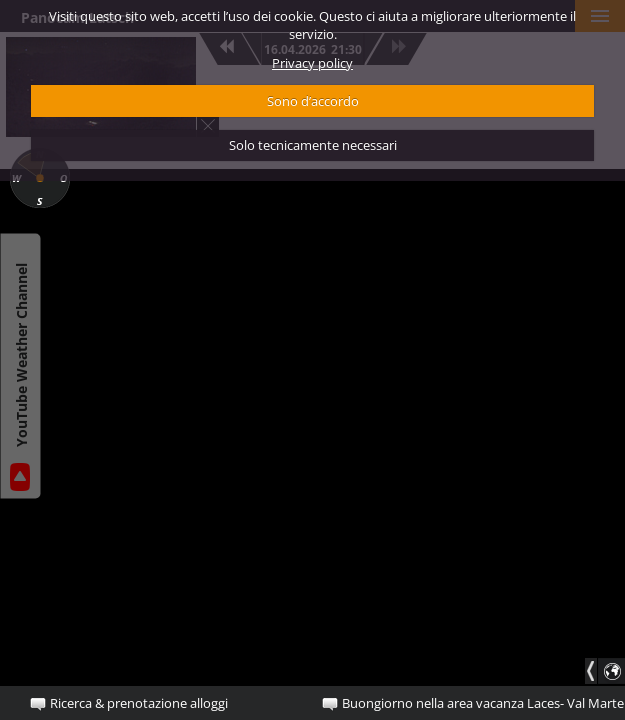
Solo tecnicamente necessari (313, 145)
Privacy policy (312, 63)
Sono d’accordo (313, 101)
